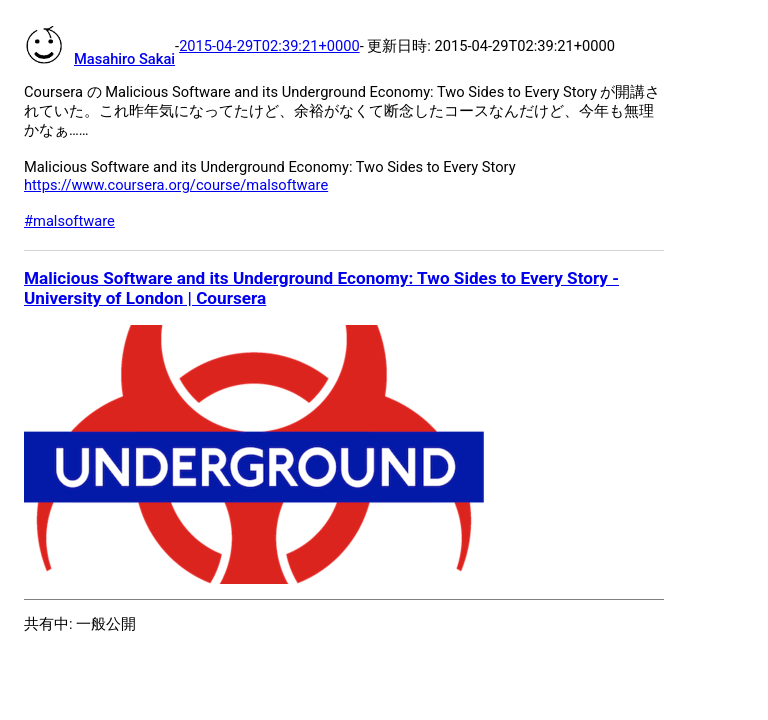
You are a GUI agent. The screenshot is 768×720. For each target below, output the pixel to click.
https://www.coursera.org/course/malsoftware (176, 185)
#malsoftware (69, 221)
